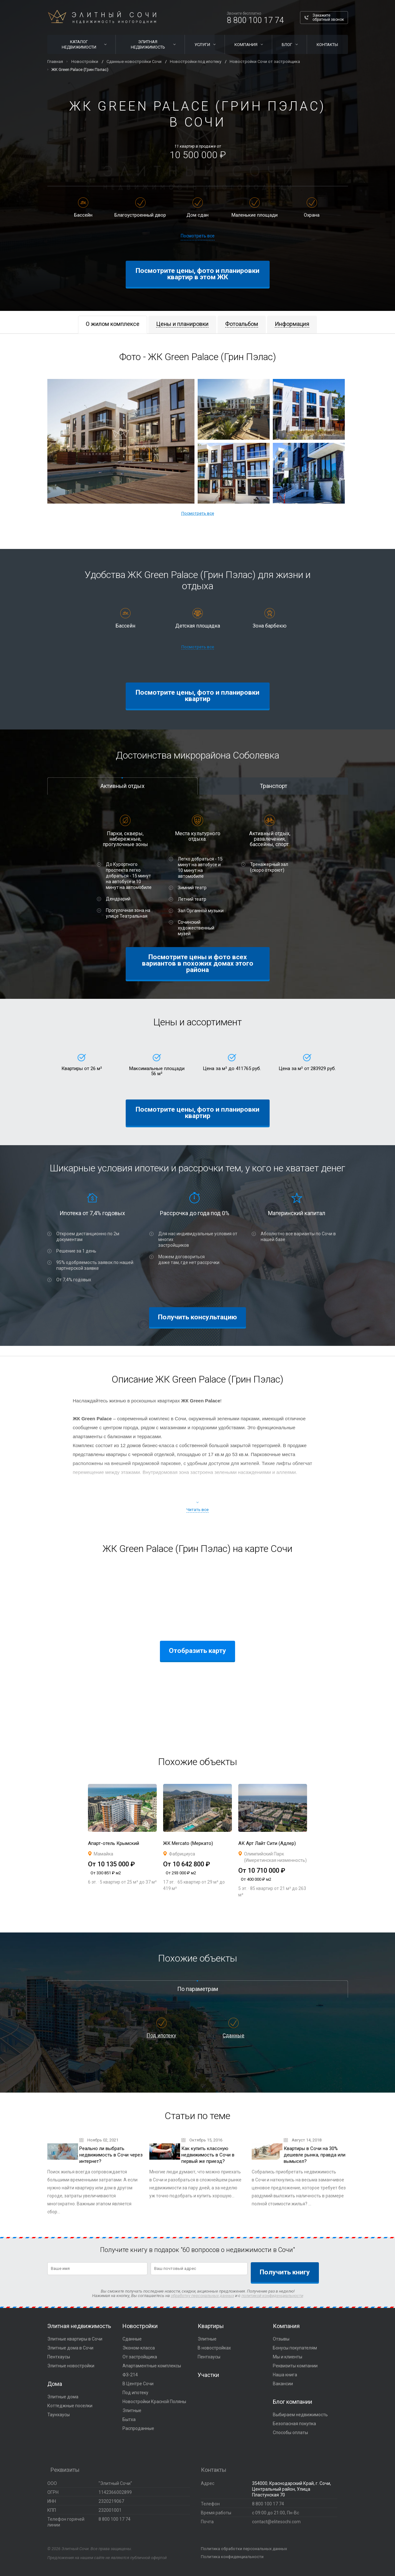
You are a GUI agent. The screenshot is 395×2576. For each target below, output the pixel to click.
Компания (245, 44)
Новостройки (140, 2326)
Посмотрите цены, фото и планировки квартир (197, 696)
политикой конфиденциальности (272, 2295)
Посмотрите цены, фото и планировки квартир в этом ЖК (197, 274)
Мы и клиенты (287, 2356)
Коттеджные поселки (69, 2405)
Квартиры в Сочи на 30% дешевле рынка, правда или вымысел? (314, 2155)
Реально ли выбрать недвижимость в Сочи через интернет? (111, 2155)
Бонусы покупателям (295, 2347)
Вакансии (283, 2383)
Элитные (131, 2410)
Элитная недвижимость (148, 44)
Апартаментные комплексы (151, 2365)
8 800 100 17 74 (255, 20)
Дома (54, 2383)
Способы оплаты (290, 2432)
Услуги (202, 44)
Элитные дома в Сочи (70, 2347)
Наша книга (285, 2374)
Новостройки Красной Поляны (154, 2401)
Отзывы (281, 2338)
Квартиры (211, 2326)
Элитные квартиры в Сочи (74, 2338)
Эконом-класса (138, 2347)
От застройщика (139, 2356)
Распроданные (138, 2428)
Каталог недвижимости (79, 44)
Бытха (129, 2419)
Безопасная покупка (294, 2423)
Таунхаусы (58, 2414)
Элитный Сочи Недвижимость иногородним (102, 16)
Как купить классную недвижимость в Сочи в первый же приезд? (207, 2155)
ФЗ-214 (130, 2374)
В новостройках (214, 2347)
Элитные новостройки (70, 2365)
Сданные (233, 2035)
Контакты (327, 44)
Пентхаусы (58, 2356)
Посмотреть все (198, 235)
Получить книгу (285, 2272)
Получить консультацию (197, 1317)
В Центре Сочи (138, 2383)
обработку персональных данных (202, 2295)
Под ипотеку (161, 2035)
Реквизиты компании (295, 2365)
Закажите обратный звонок (328, 17)
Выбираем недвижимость (300, 2414)
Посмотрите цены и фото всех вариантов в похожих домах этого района (197, 963)
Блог (287, 44)
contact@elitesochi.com (276, 2521)
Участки (208, 2375)
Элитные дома (62, 2396)
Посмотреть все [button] (197, 513)
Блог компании (292, 2401)
